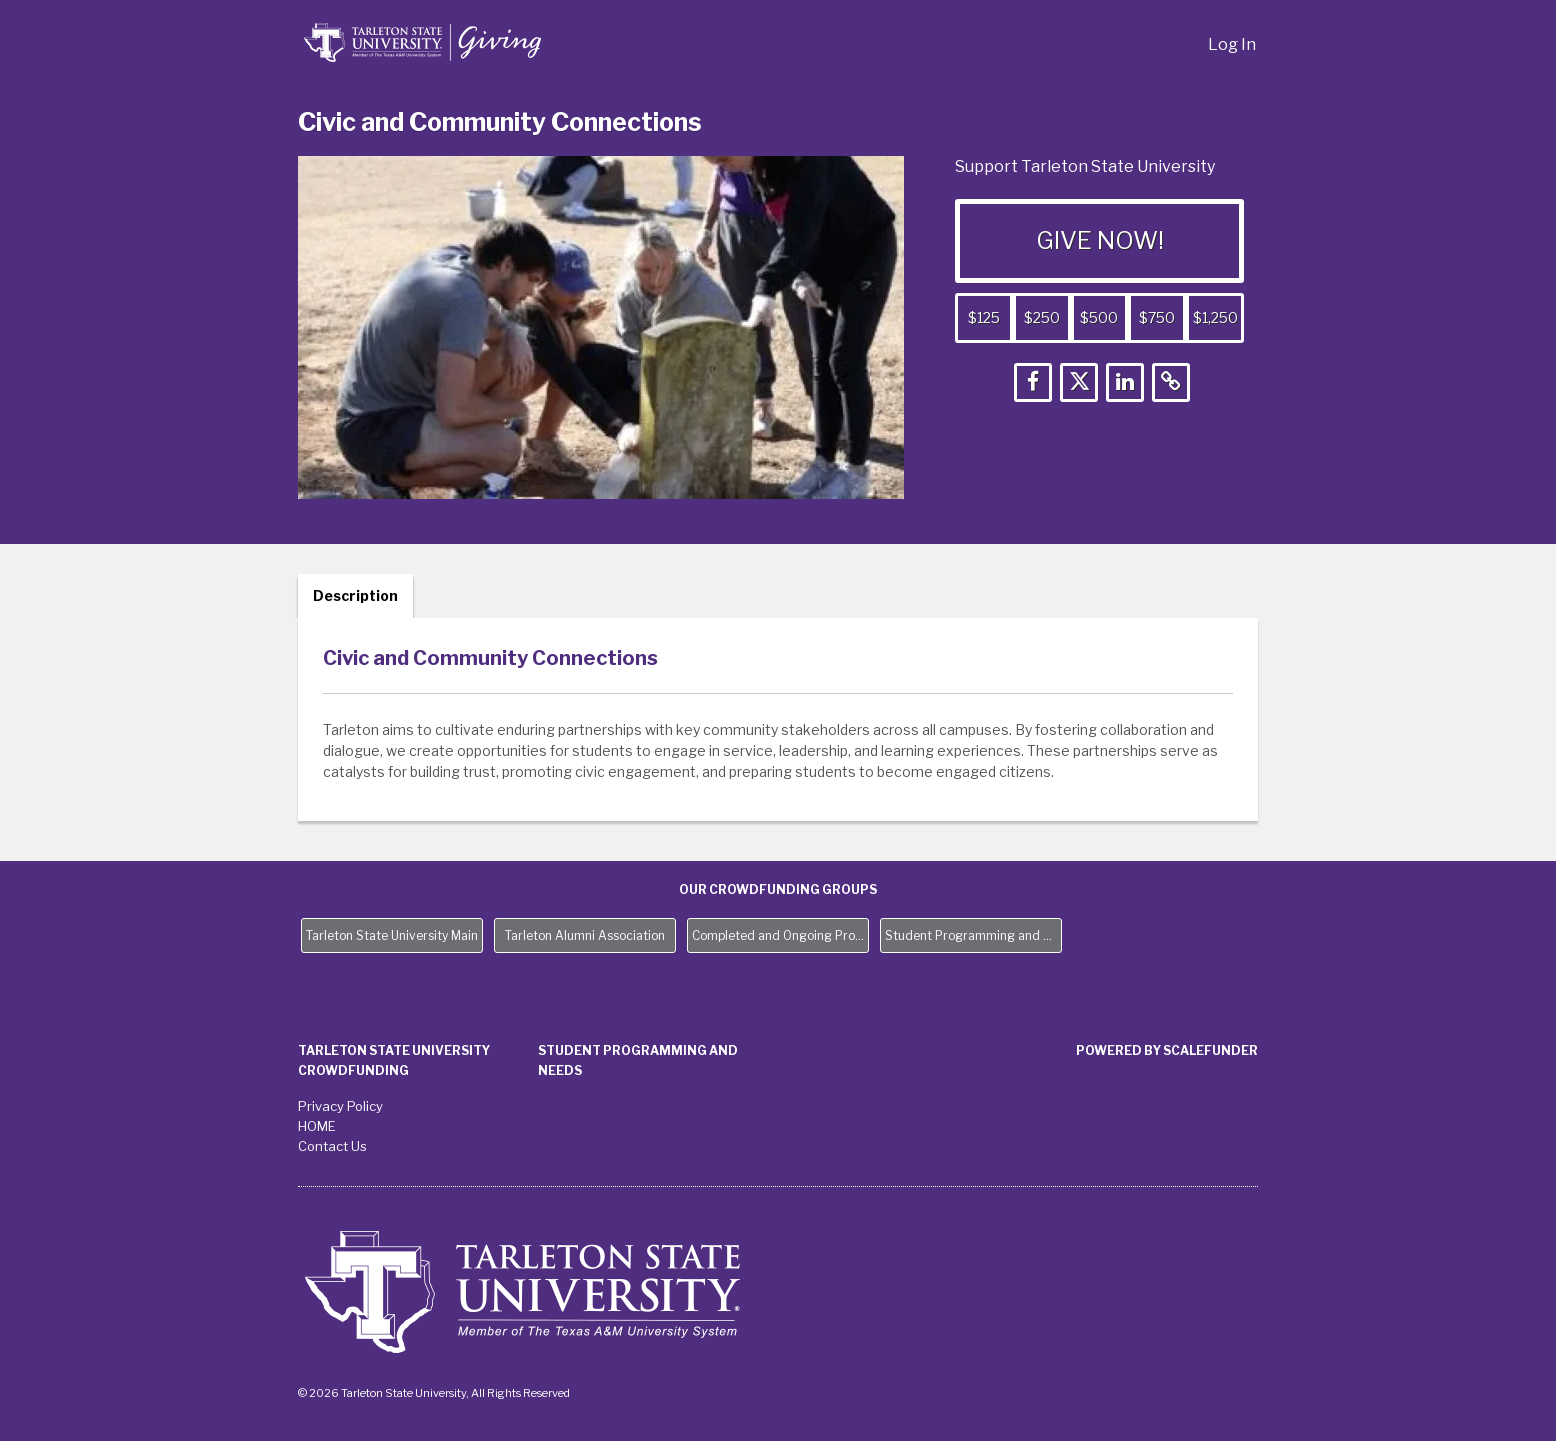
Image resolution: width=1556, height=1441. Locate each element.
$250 (1042, 317)
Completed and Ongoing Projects (780, 935)
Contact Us (332, 1146)
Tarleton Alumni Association (585, 935)
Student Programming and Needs (973, 935)
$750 (1157, 317)
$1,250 (1215, 317)
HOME (317, 1126)
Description (355, 595)
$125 (984, 317)
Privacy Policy (340, 1106)
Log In (1232, 44)
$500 (1099, 317)
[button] (1033, 382)
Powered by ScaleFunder (1167, 1050)
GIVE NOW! (1100, 240)
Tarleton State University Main (392, 935)
